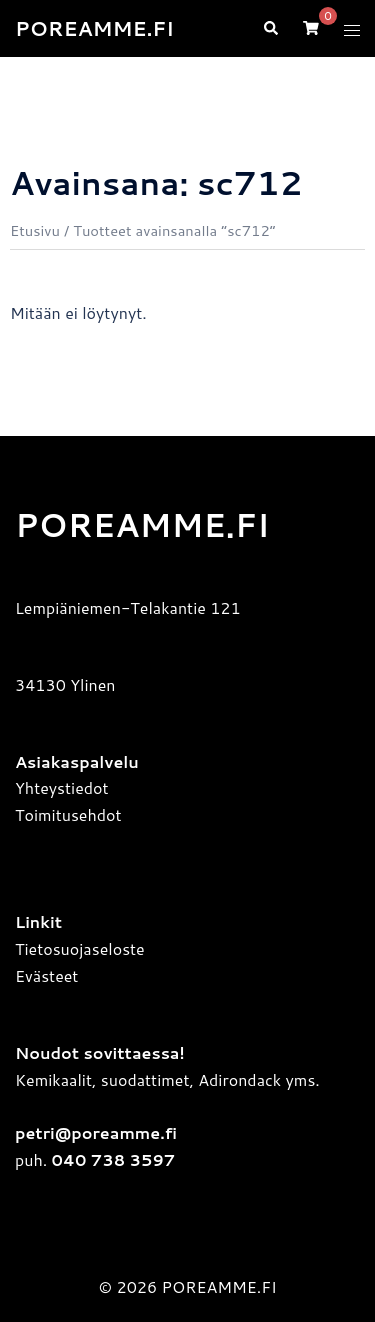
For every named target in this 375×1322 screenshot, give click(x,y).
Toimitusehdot (68, 814)
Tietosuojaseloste (80, 948)
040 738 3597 (111, 1159)
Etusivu (35, 230)
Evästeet (46, 975)
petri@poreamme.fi (96, 1132)
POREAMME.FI (94, 28)
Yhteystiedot (62, 787)
